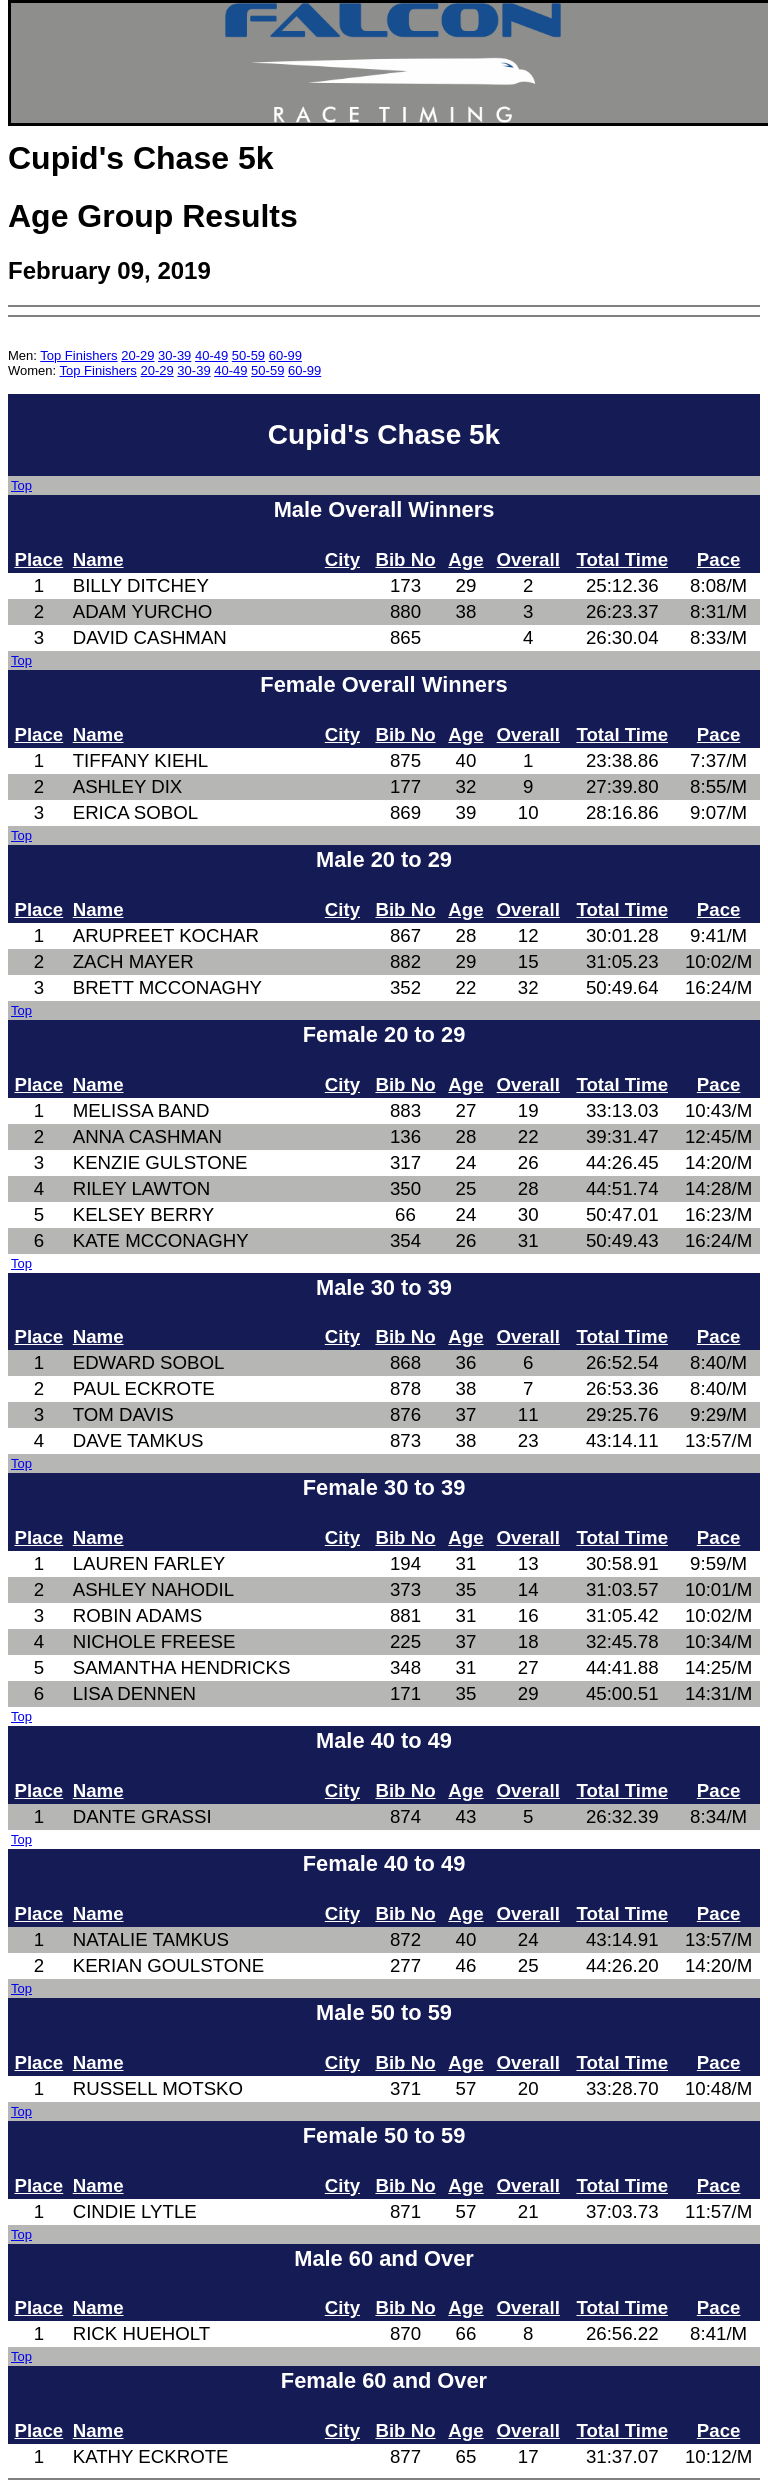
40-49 (211, 355)
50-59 (248, 355)
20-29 (137, 355)
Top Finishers (78, 355)
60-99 (285, 355)
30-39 (174, 355)
